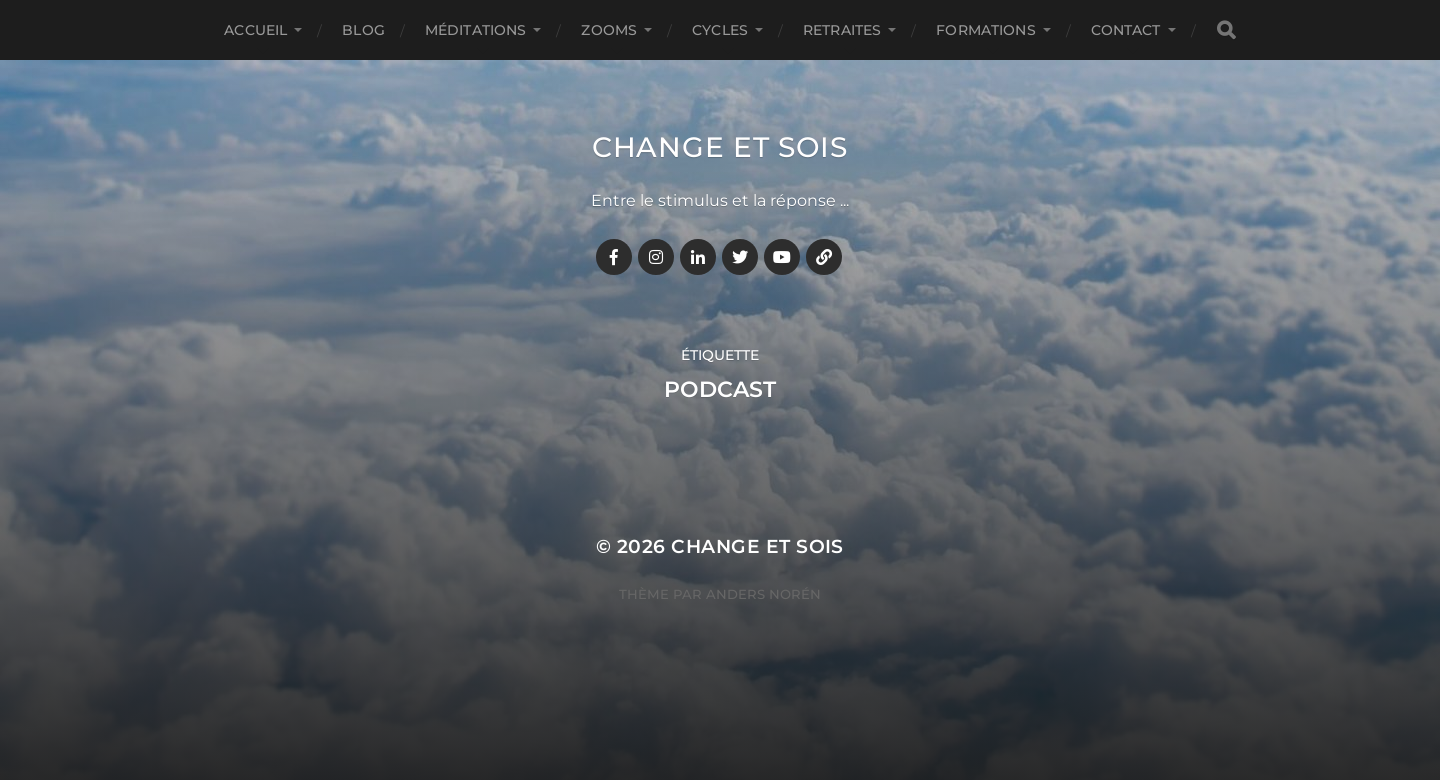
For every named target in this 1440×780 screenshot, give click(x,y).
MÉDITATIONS (476, 30)
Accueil (255, 30)
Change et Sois (720, 147)
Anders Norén (763, 594)
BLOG (363, 30)
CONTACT (1126, 30)
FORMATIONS (985, 30)
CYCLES (720, 30)
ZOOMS (609, 30)
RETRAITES (842, 30)
